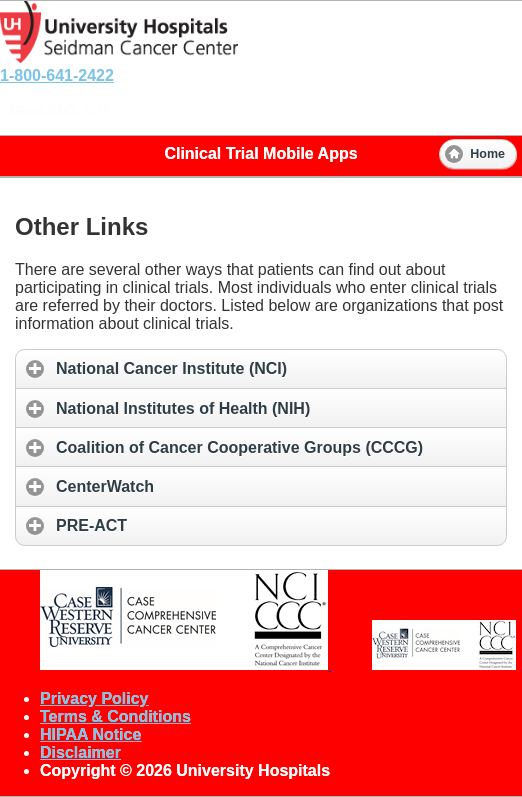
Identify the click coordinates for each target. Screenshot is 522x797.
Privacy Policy (94, 698)
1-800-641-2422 (57, 75)
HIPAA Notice (90, 734)
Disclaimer (80, 752)
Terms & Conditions (115, 716)
